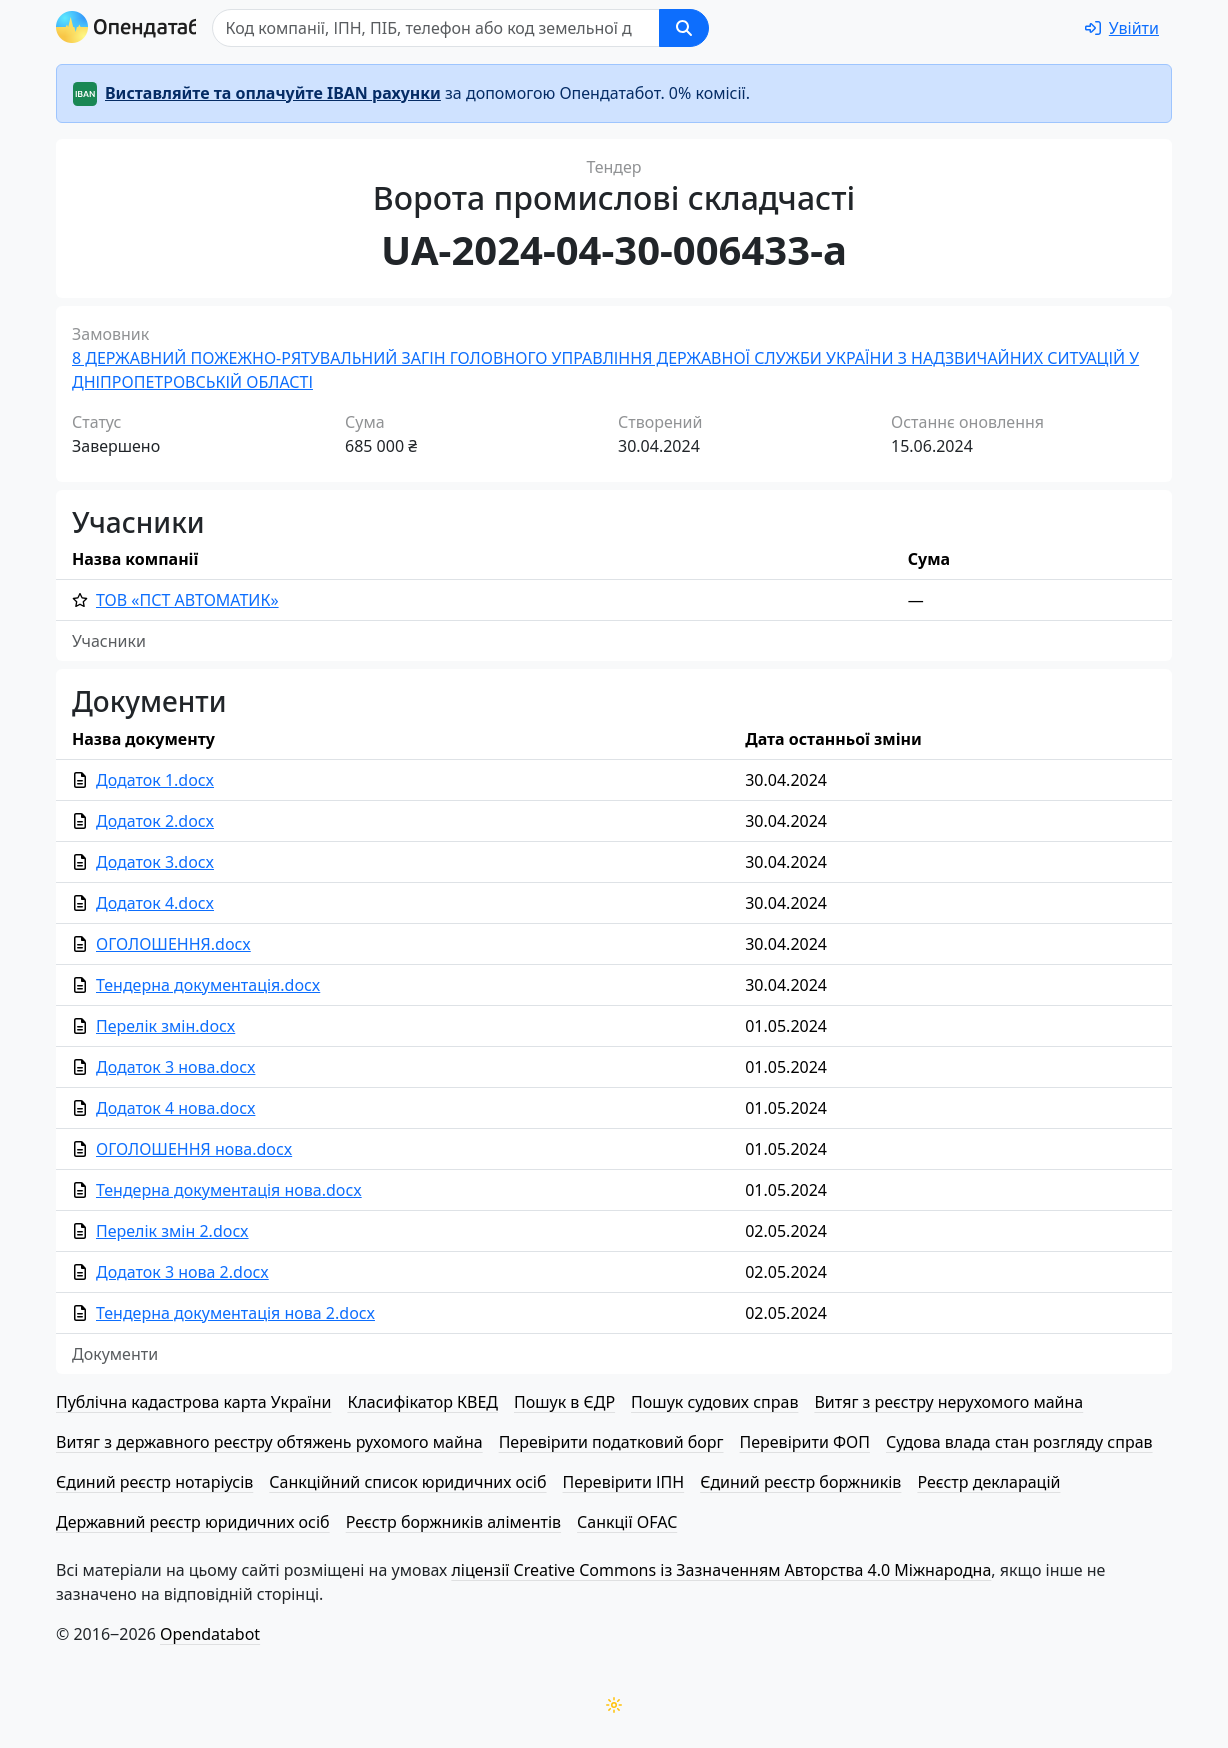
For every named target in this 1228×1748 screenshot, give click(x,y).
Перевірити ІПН (624, 1482)
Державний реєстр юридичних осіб (193, 1522)
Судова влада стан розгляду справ (1019, 1442)
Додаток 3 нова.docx (175, 1067)
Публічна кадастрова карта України (193, 1402)
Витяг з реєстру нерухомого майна (948, 1402)
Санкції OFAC (627, 1522)
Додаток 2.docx (155, 821)
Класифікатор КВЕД (422, 1402)
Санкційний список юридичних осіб (407, 1482)
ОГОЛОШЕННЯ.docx (173, 944)
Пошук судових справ (714, 1402)
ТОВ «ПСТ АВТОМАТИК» (187, 600)
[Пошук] (462, 28)
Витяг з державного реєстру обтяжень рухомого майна (269, 1442)
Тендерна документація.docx (208, 985)
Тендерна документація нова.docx (229, 1190)
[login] (1122, 28)
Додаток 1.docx (155, 780)
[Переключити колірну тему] (614, 1705)
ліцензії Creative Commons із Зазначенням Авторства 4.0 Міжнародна (721, 1570)
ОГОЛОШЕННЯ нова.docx (194, 1149)
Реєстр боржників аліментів (453, 1522)
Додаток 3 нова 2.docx (182, 1272)
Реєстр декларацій (988, 1482)
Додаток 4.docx (155, 903)
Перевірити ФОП (805, 1442)
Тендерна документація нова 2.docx (235, 1313)
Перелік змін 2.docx (172, 1231)
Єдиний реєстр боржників (800, 1482)
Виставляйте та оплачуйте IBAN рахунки (273, 93)
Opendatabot (210, 1634)
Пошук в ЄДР (564, 1402)
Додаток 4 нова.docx (175, 1108)
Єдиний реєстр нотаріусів (154, 1482)
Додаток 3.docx (155, 862)
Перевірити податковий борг (611, 1442)
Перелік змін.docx (165, 1026)
